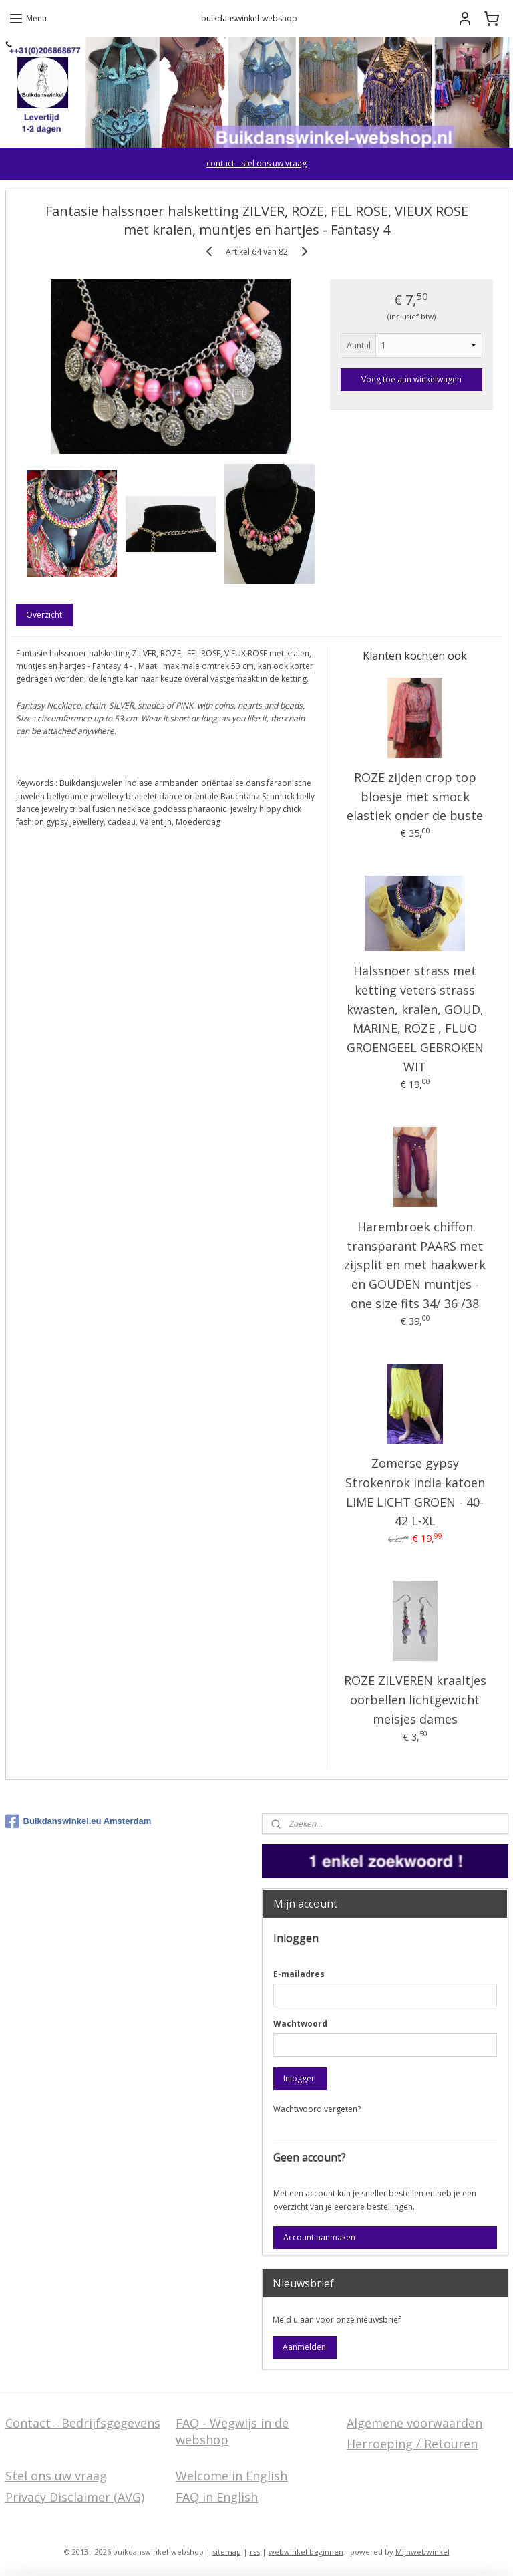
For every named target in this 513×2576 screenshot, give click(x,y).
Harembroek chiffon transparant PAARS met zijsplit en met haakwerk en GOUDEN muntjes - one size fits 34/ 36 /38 (415, 1264)
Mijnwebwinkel (422, 2552)
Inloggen (299, 2078)
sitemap (226, 2552)
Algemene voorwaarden (414, 2423)
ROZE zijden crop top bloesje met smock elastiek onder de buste (415, 796)
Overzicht (44, 615)
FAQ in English (217, 2497)
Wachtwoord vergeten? (317, 2109)
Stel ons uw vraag (56, 2476)
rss (255, 2552)
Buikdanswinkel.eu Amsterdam (78, 1821)
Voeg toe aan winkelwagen (411, 379)
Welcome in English (231, 2476)
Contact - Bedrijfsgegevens (82, 2423)
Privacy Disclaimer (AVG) (74, 2497)
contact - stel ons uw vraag (256, 163)
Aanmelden (304, 2347)
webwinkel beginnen (306, 2552)
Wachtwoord (300, 2023)
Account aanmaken (319, 2237)
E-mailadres (299, 1974)
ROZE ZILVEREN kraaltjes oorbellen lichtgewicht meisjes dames (415, 1700)
